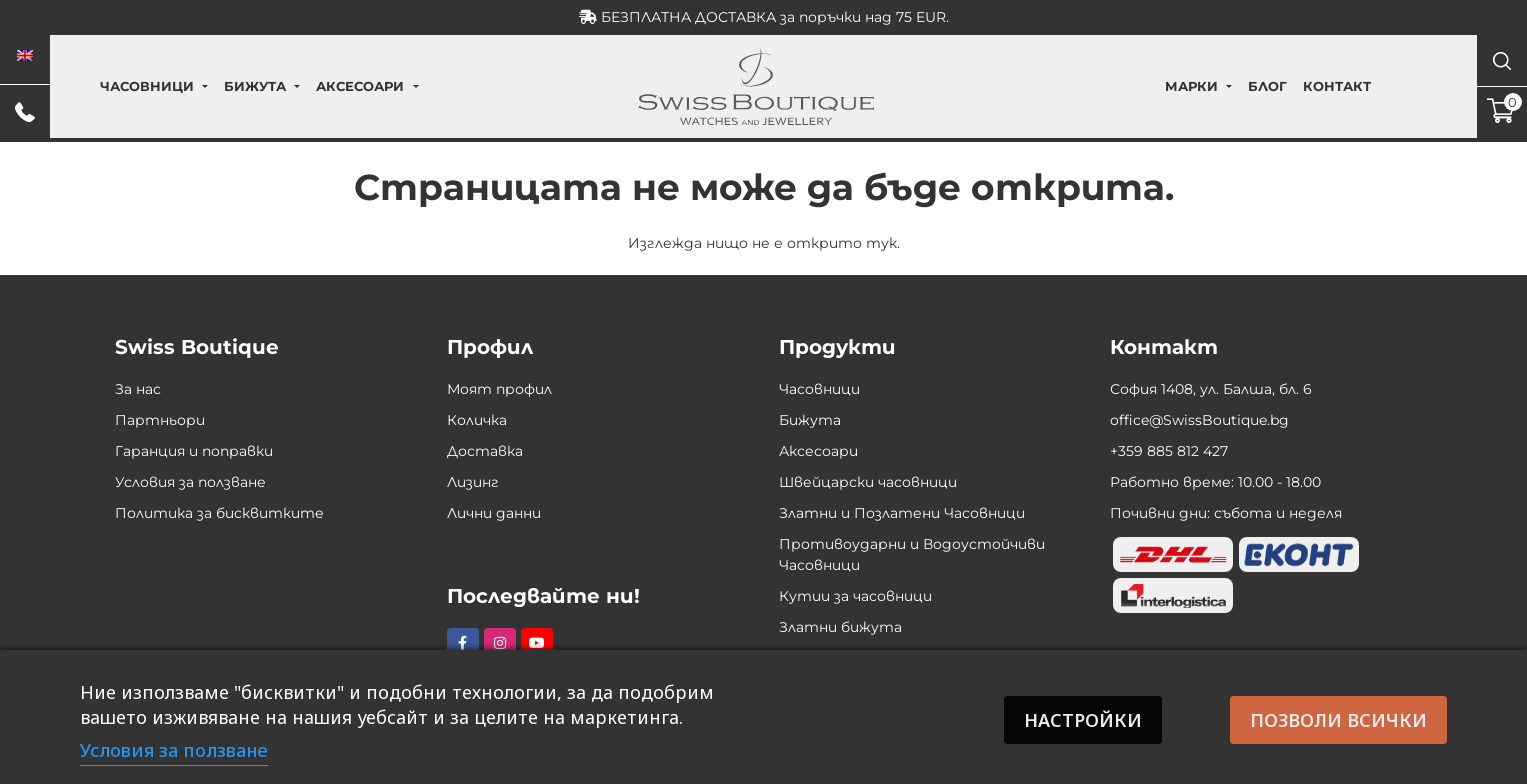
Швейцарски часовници (868, 482)
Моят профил (499, 389)
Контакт (1290, 86)
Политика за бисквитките (219, 513)
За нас (138, 389)
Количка (477, 420)
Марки (1144, 86)
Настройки (1081, 720)
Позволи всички (1338, 720)
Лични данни (494, 513)
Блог (1220, 86)
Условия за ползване (190, 482)
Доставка (485, 451)
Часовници (193, 86)
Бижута (302, 86)
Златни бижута (840, 627)
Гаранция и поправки (194, 451)
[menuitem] (25, 56)
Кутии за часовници (855, 596)
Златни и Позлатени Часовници (902, 513)
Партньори (160, 420)
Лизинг (473, 482)
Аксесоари (407, 86)
